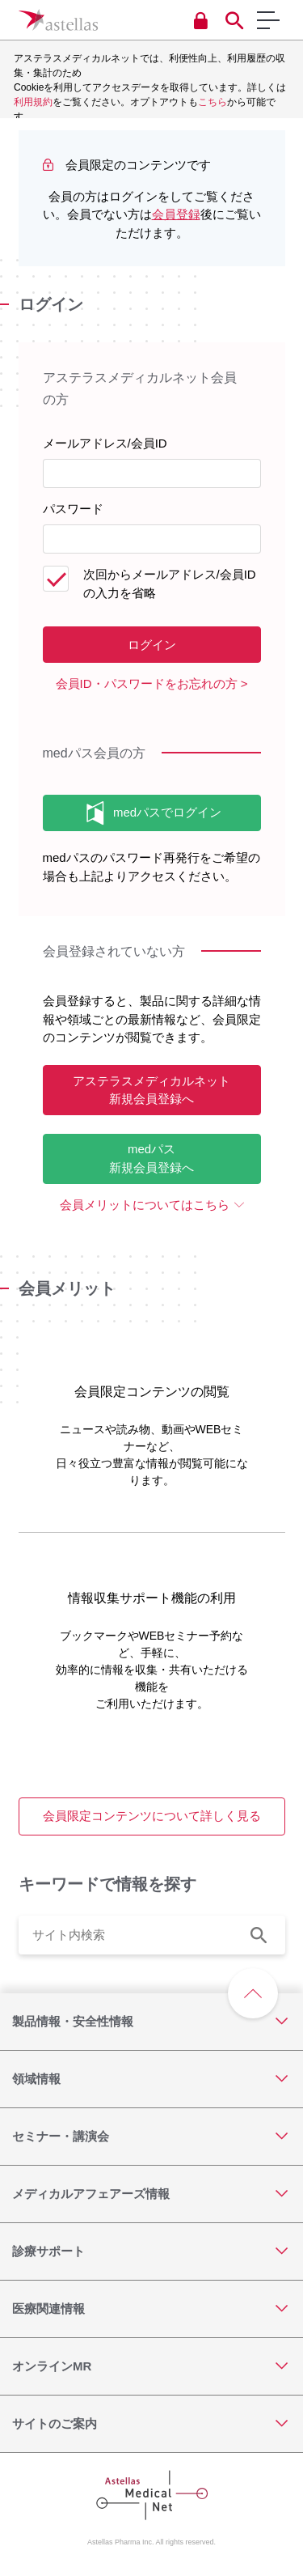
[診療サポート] (151, 2251)
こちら (212, 102)
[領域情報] (151, 2079)
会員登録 (176, 214)
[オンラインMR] (151, 2366)
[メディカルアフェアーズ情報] (151, 2194)
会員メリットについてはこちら (144, 1205)
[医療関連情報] (151, 2309)
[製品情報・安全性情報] (151, 2021)
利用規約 (33, 102)
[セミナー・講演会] (151, 2136)
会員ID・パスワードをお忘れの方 (147, 683)
